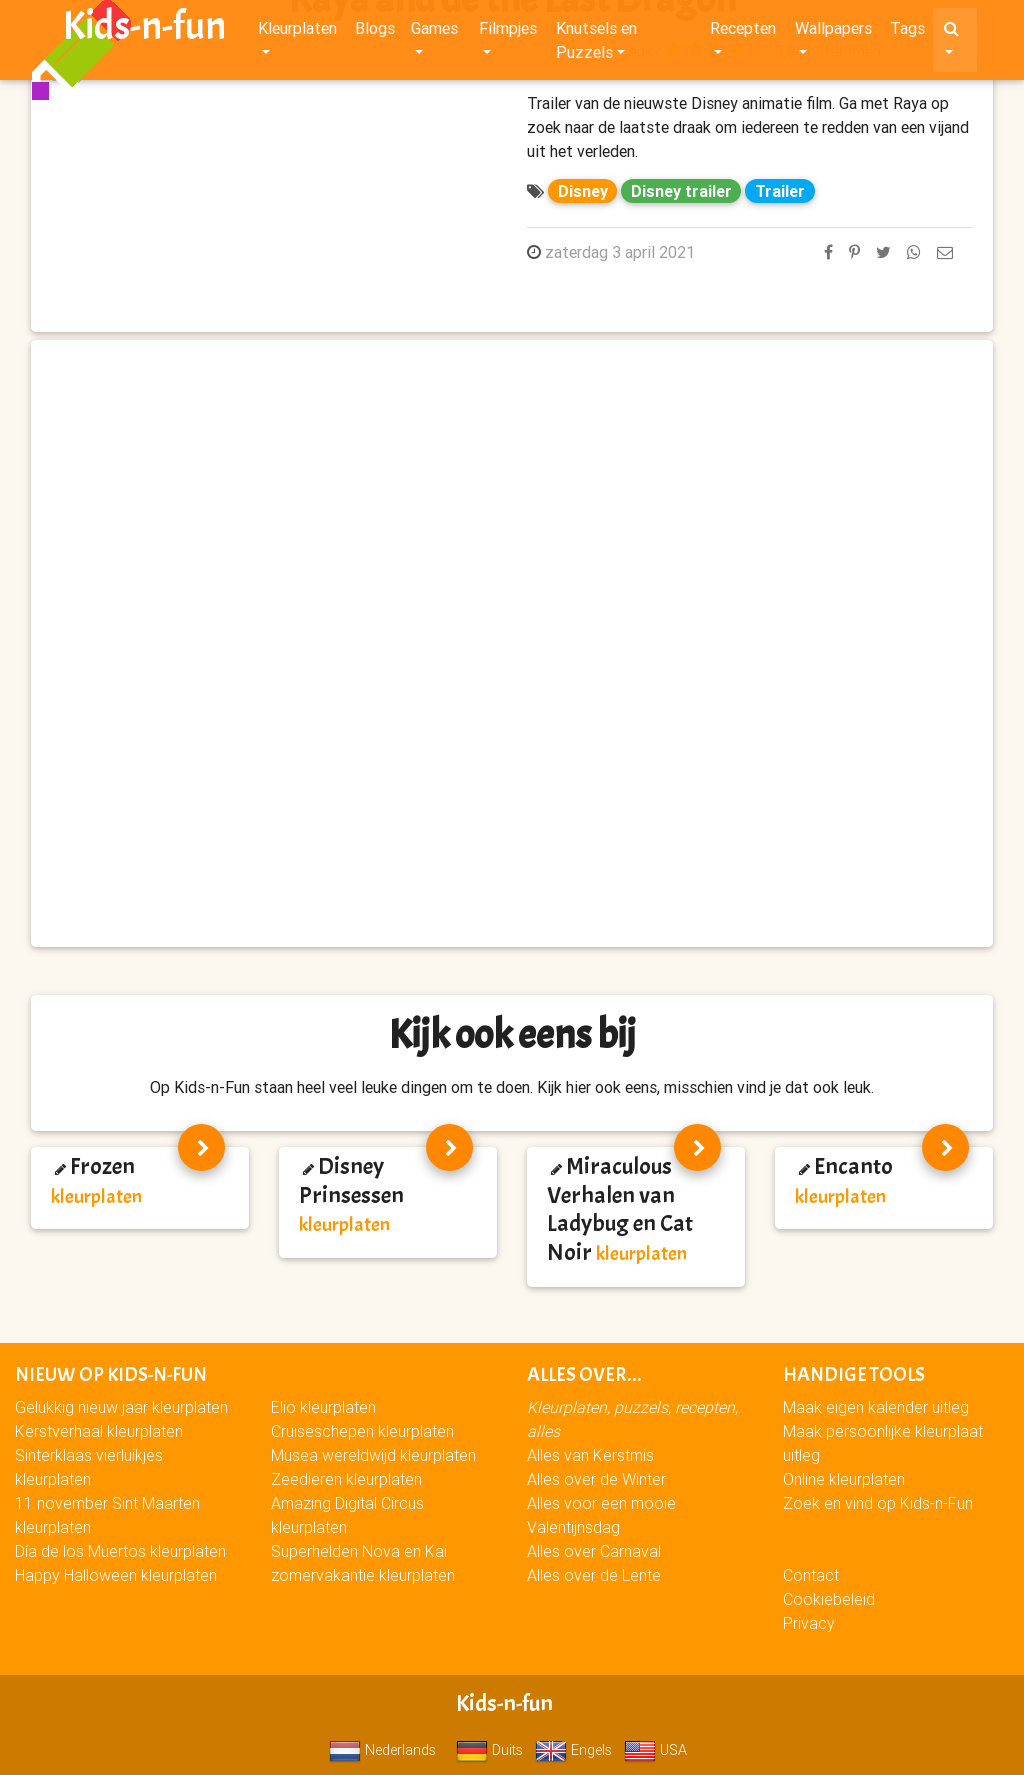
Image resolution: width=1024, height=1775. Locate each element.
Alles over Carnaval (594, 1551)
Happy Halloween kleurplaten (116, 1575)
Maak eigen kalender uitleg (876, 1407)
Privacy (809, 1623)
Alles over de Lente (594, 1575)
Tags (907, 32)
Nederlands (382, 1750)
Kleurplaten (297, 32)
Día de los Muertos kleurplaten (120, 1551)
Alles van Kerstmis (590, 1455)
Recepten (743, 32)
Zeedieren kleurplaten (346, 1479)
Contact (811, 1575)
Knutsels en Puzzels (596, 44)
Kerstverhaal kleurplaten (99, 1431)
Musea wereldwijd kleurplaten (373, 1455)
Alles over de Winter (596, 1479)
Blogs (375, 32)
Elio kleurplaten (323, 1407)
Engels (573, 1750)
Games (434, 32)
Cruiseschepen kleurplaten (362, 1431)
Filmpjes (508, 32)
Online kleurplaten (844, 1479)
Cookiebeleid (829, 1599)
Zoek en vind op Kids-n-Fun (878, 1503)
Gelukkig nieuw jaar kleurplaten (121, 1407)
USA (655, 1750)
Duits (489, 1750)
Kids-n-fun (144, 30)
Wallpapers (833, 32)
